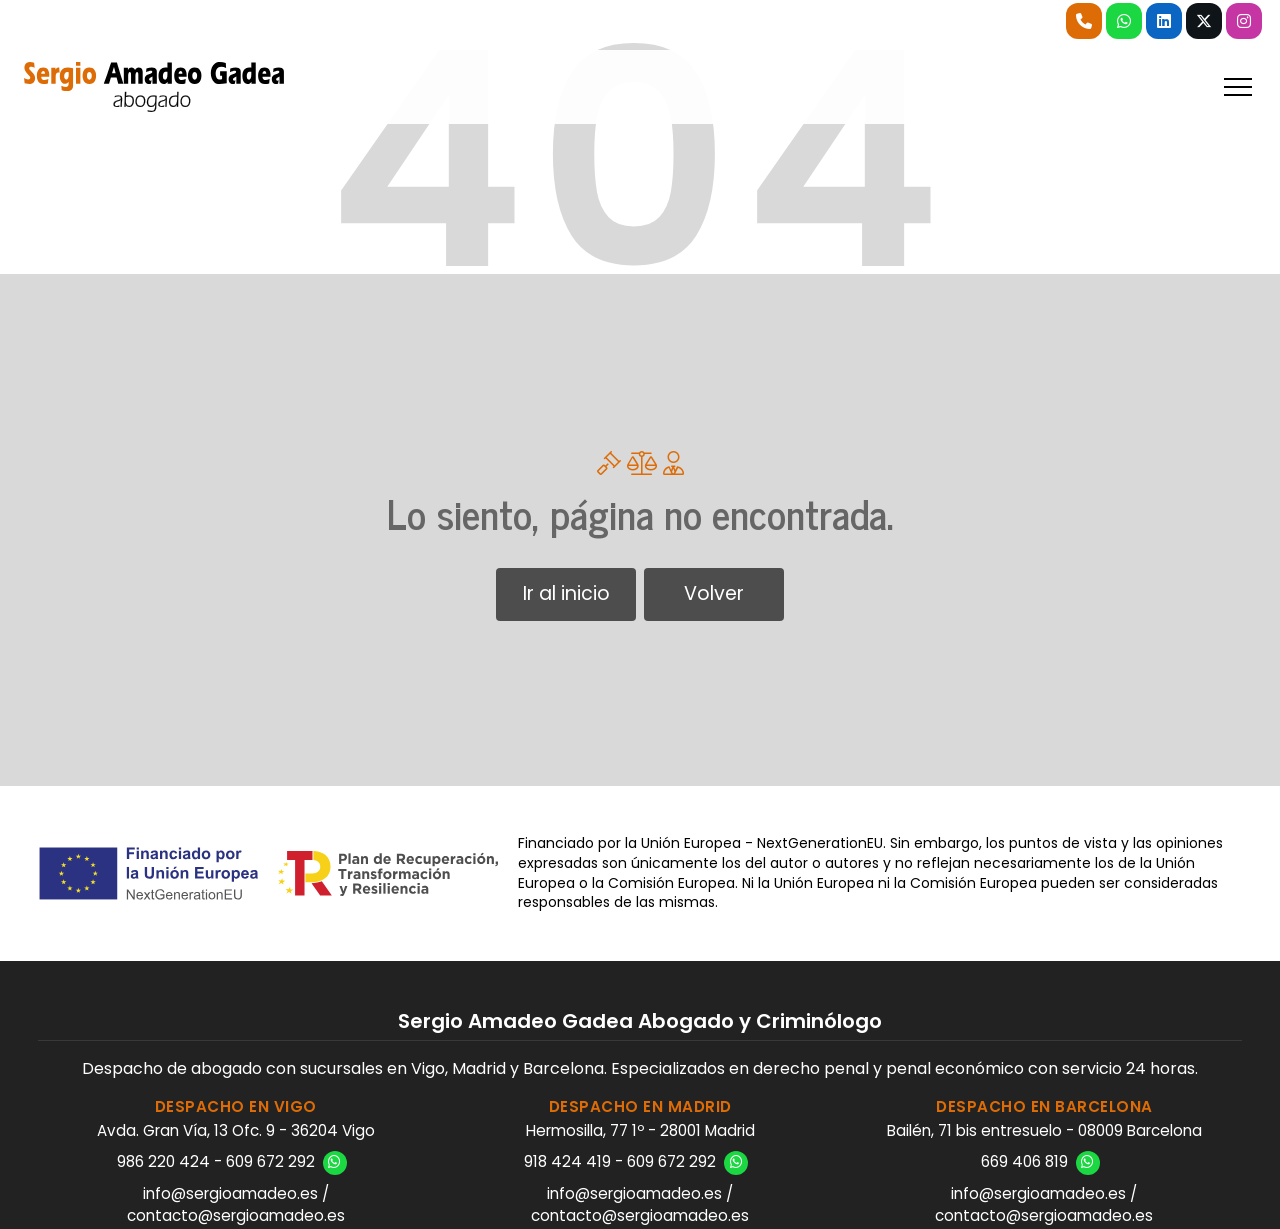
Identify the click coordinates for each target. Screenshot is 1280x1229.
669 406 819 (1024, 1161)
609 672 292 (270, 1161)
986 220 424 (163, 1161)
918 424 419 (567, 1161)
